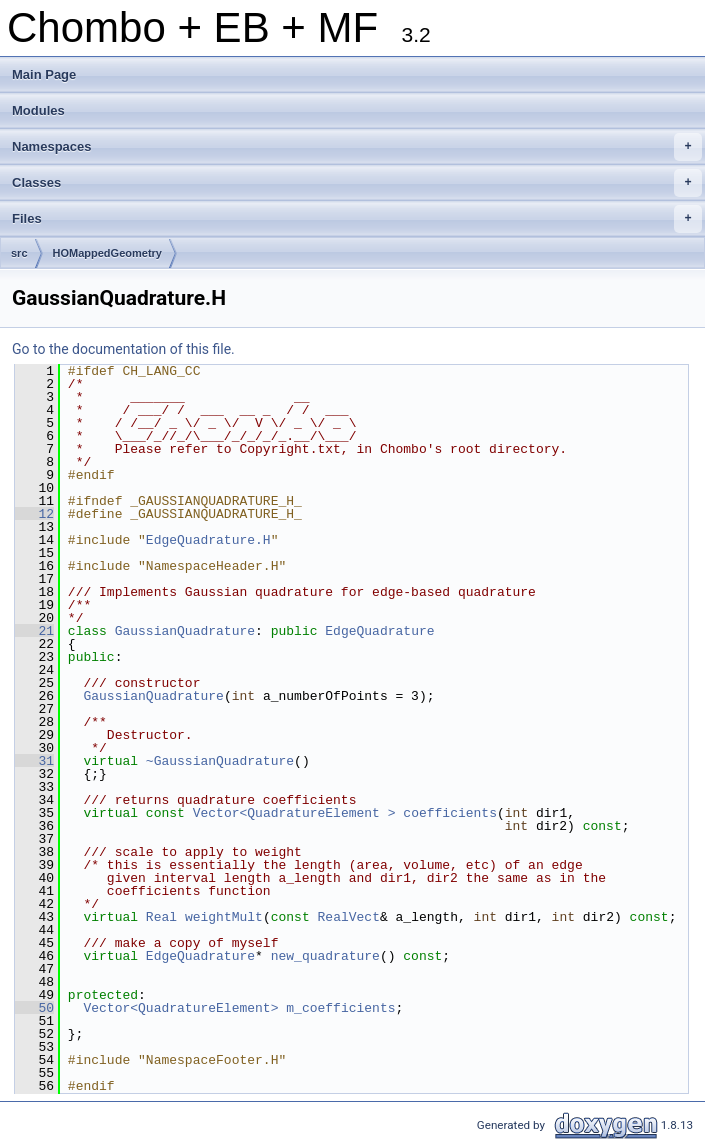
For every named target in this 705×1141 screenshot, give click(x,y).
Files (357, 219)
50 (34, 1008)
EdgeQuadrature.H (208, 540)
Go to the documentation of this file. (123, 349)
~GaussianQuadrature (220, 761)
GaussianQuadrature (185, 631)
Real (161, 917)
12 (34, 514)
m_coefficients (340, 1008)
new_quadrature (325, 956)
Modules (38, 110)
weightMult (224, 917)
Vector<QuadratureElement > (294, 813)
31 (34, 761)
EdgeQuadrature (379, 631)
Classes (357, 183)
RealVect (349, 917)
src (19, 253)
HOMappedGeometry (107, 253)
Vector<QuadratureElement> (180, 1008)
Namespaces (357, 147)
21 (34, 631)
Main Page (44, 74)
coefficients (450, 813)
